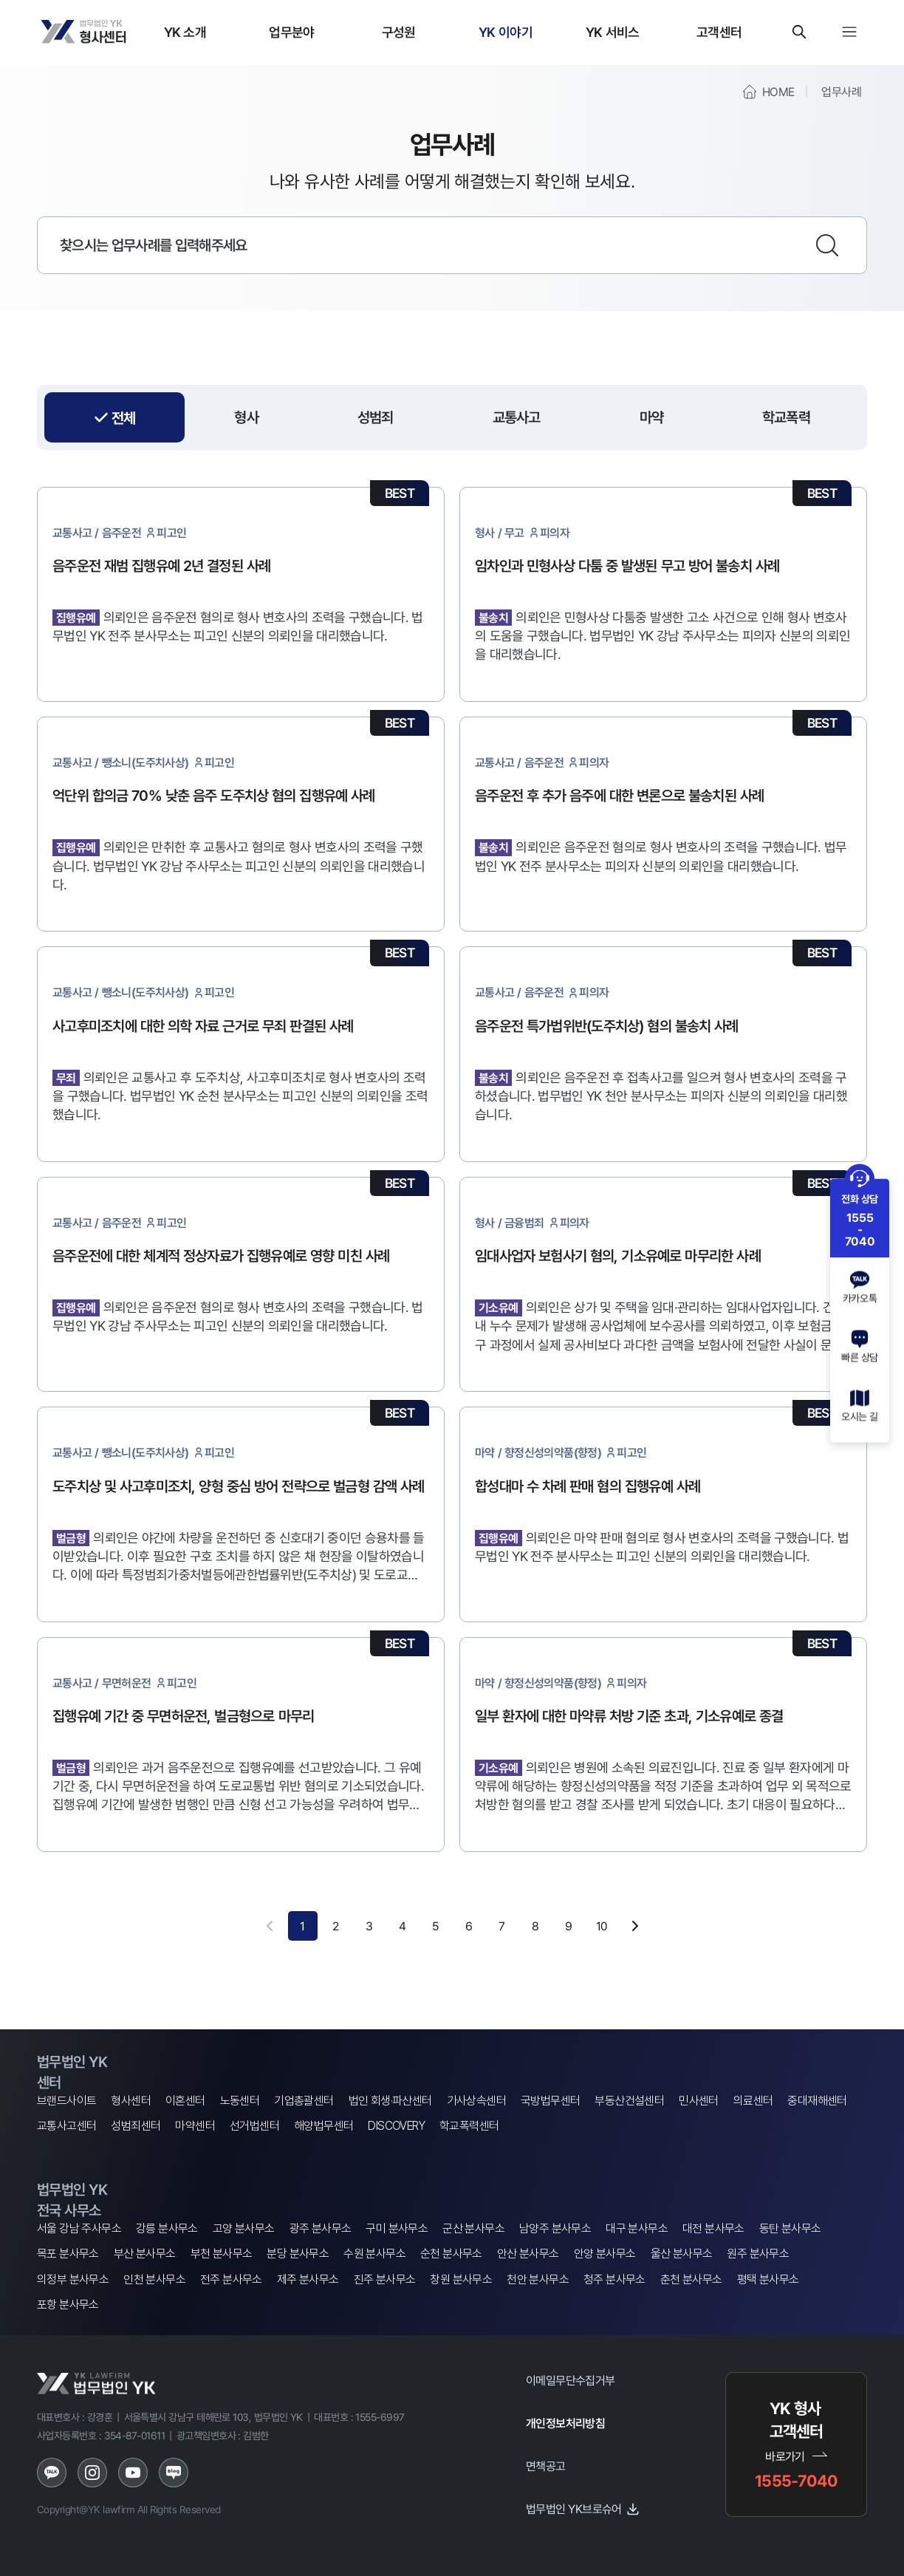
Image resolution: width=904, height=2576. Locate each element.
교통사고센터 (66, 2126)
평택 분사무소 (768, 2279)
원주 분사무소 (758, 2254)
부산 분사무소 (145, 2254)
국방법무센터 (550, 2101)
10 (602, 1926)
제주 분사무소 (308, 2279)
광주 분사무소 (321, 2228)
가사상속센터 (476, 2101)
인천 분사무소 (154, 2279)
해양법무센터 (323, 2126)
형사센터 (131, 2101)
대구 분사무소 (637, 2228)
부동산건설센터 (629, 2101)
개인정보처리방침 (565, 2423)
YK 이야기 (506, 32)
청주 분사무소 (614, 2279)
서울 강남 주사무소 (79, 2228)
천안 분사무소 (538, 2279)
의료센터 (753, 2101)
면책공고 (546, 2466)
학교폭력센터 (469, 2126)
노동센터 (240, 2101)
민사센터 (699, 2101)
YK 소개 (185, 32)
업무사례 (841, 91)
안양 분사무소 (605, 2254)
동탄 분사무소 (790, 2228)
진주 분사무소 (385, 2279)
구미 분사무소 (397, 2228)
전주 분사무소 (231, 2279)
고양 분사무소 (244, 2228)
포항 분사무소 (68, 2304)
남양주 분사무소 (555, 2228)
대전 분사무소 (713, 2228)
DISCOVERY (396, 2126)
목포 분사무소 (68, 2254)
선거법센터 (254, 2126)
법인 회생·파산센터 (390, 2101)
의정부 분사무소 (73, 2279)
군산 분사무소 (473, 2228)
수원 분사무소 (374, 2254)
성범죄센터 (135, 2126)
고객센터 (719, 32)
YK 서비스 (613, 32)
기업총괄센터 (303, 2101)
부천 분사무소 (222, 2254)
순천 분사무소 (451, 2254)
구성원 (399, 32)
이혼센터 (185, 2101)
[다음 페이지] (635, 1926)
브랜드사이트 (66, 2101)
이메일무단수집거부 (570, 2380)
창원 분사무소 (461, 2279)
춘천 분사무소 (691, 2279)
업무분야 (291, 32)
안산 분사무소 (528, 2254)
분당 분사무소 (298, 2254)
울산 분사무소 (682, 2254)
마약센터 (195, 2126)
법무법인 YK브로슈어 (583, 2509)
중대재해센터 (816, 2101)
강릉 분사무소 (167, 2228)
